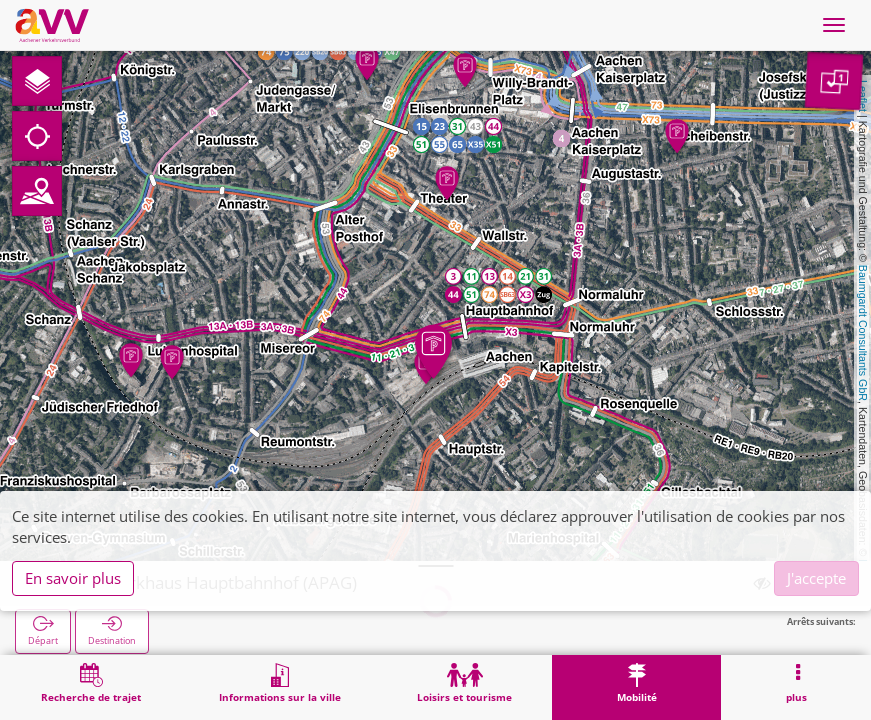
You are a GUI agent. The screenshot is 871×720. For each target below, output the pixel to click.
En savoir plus (73, 578)
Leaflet (863, 96)
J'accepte (816, 578)
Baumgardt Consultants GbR (863, 333)
